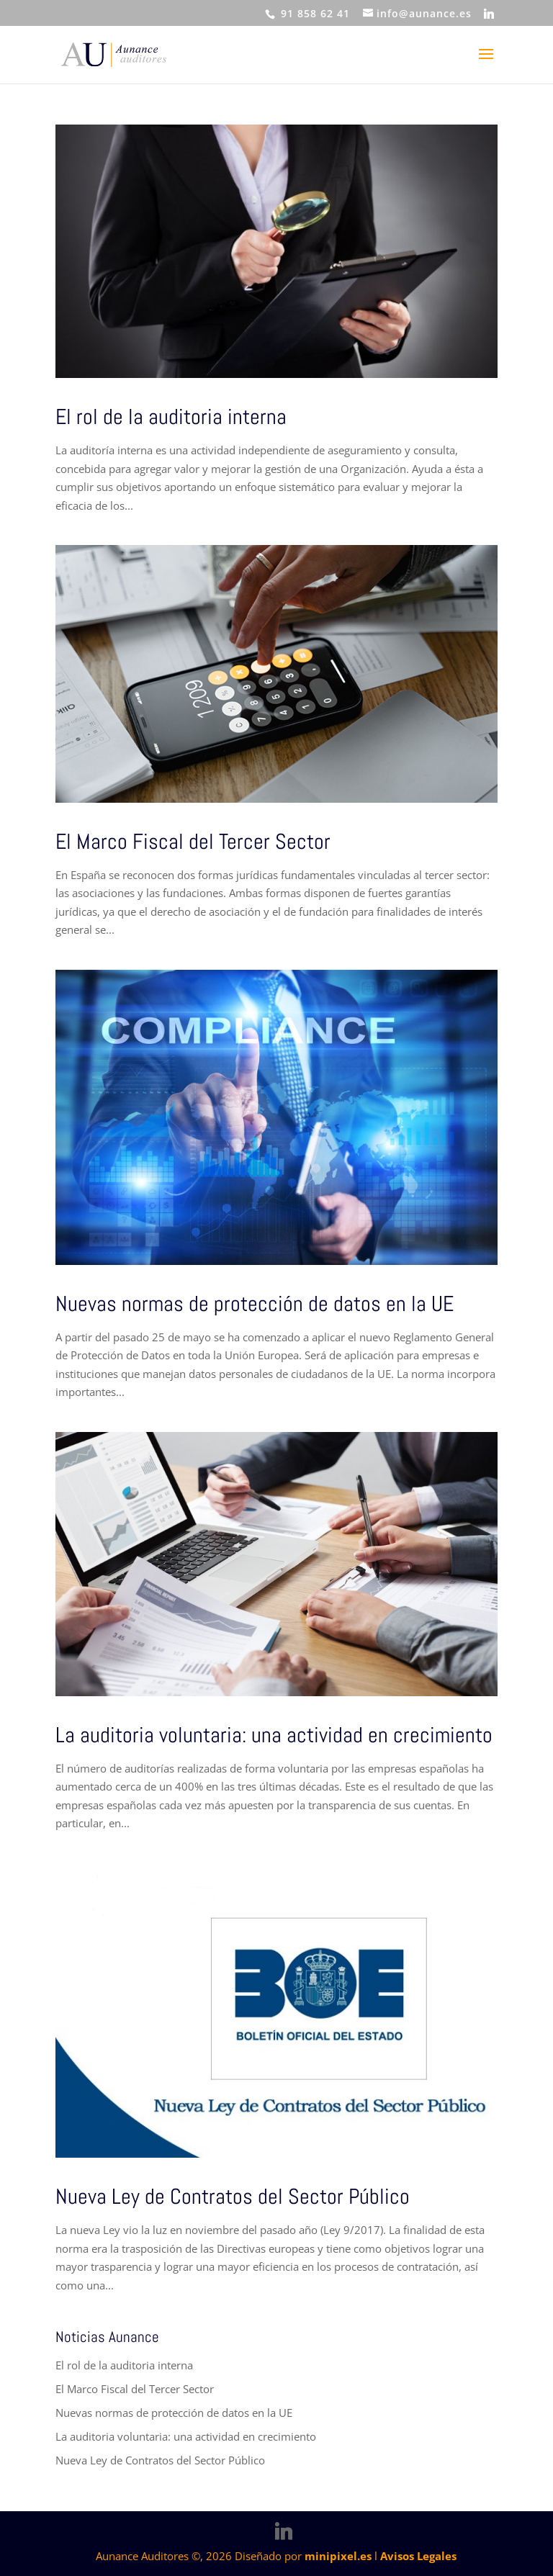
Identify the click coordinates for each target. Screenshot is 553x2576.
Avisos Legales (418, 2556)
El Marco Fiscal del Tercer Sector (193, 841)
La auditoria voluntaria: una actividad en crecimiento (274, 1735)
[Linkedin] (489, 14)
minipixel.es (338, 2556)
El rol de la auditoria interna (171, 417)
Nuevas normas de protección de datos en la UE (254, 1304)
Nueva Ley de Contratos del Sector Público (232, 2196)
